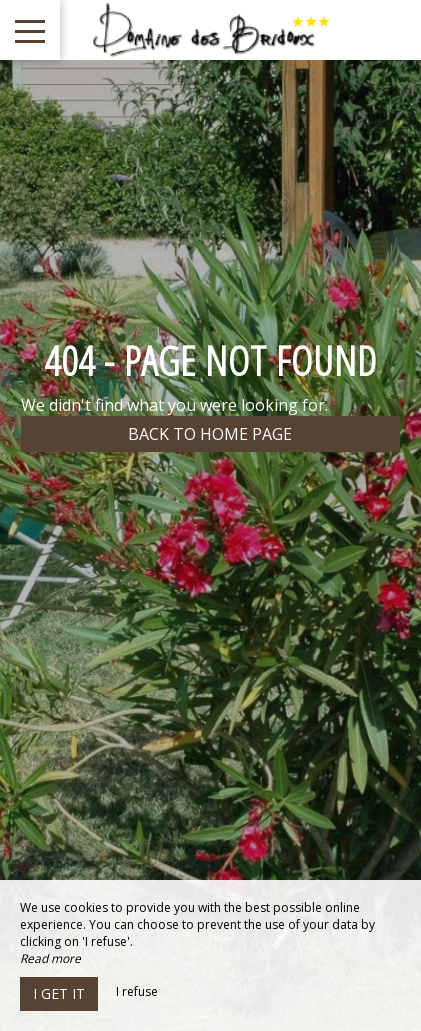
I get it (59, 993)
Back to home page (210, 434)
